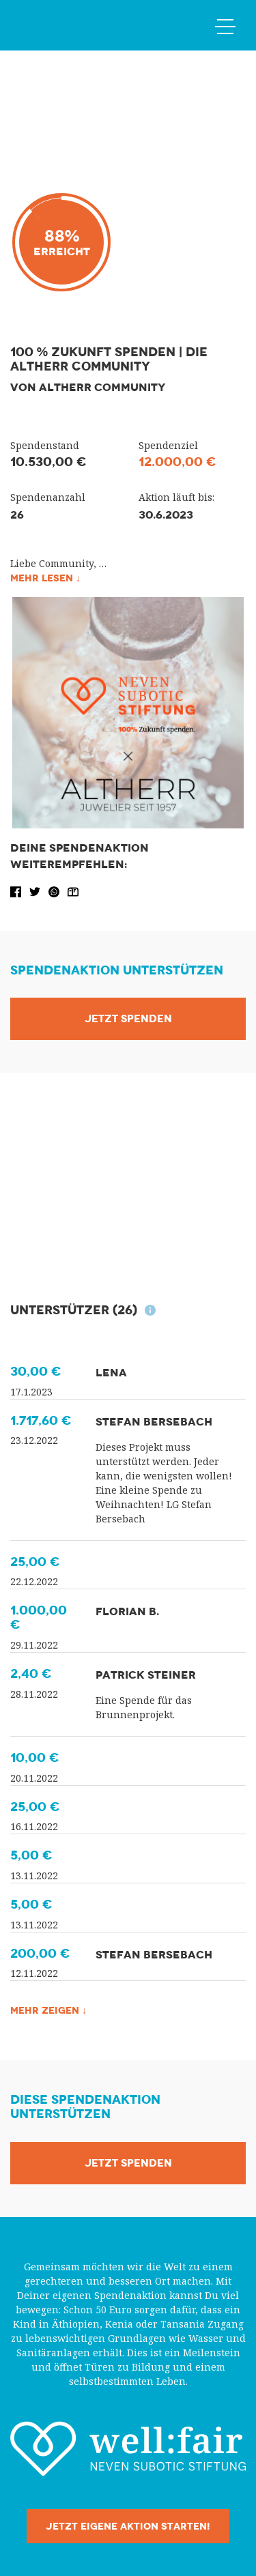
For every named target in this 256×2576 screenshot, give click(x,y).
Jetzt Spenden (128, 1019)
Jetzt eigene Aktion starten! (128, 2526)
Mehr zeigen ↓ (48, 2010)
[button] (17, 890)
